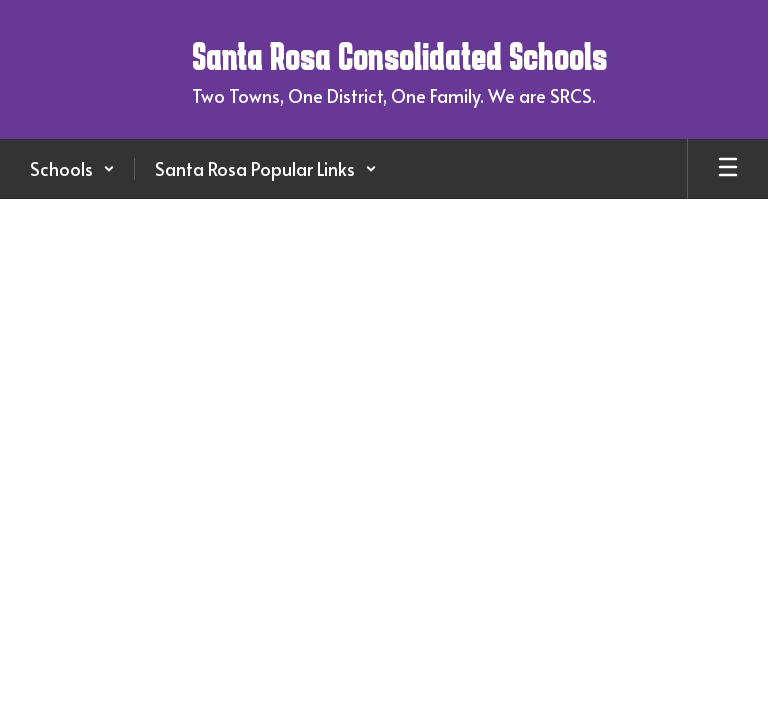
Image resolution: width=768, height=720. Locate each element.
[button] (72, 169)
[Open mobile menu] (728, 169)
